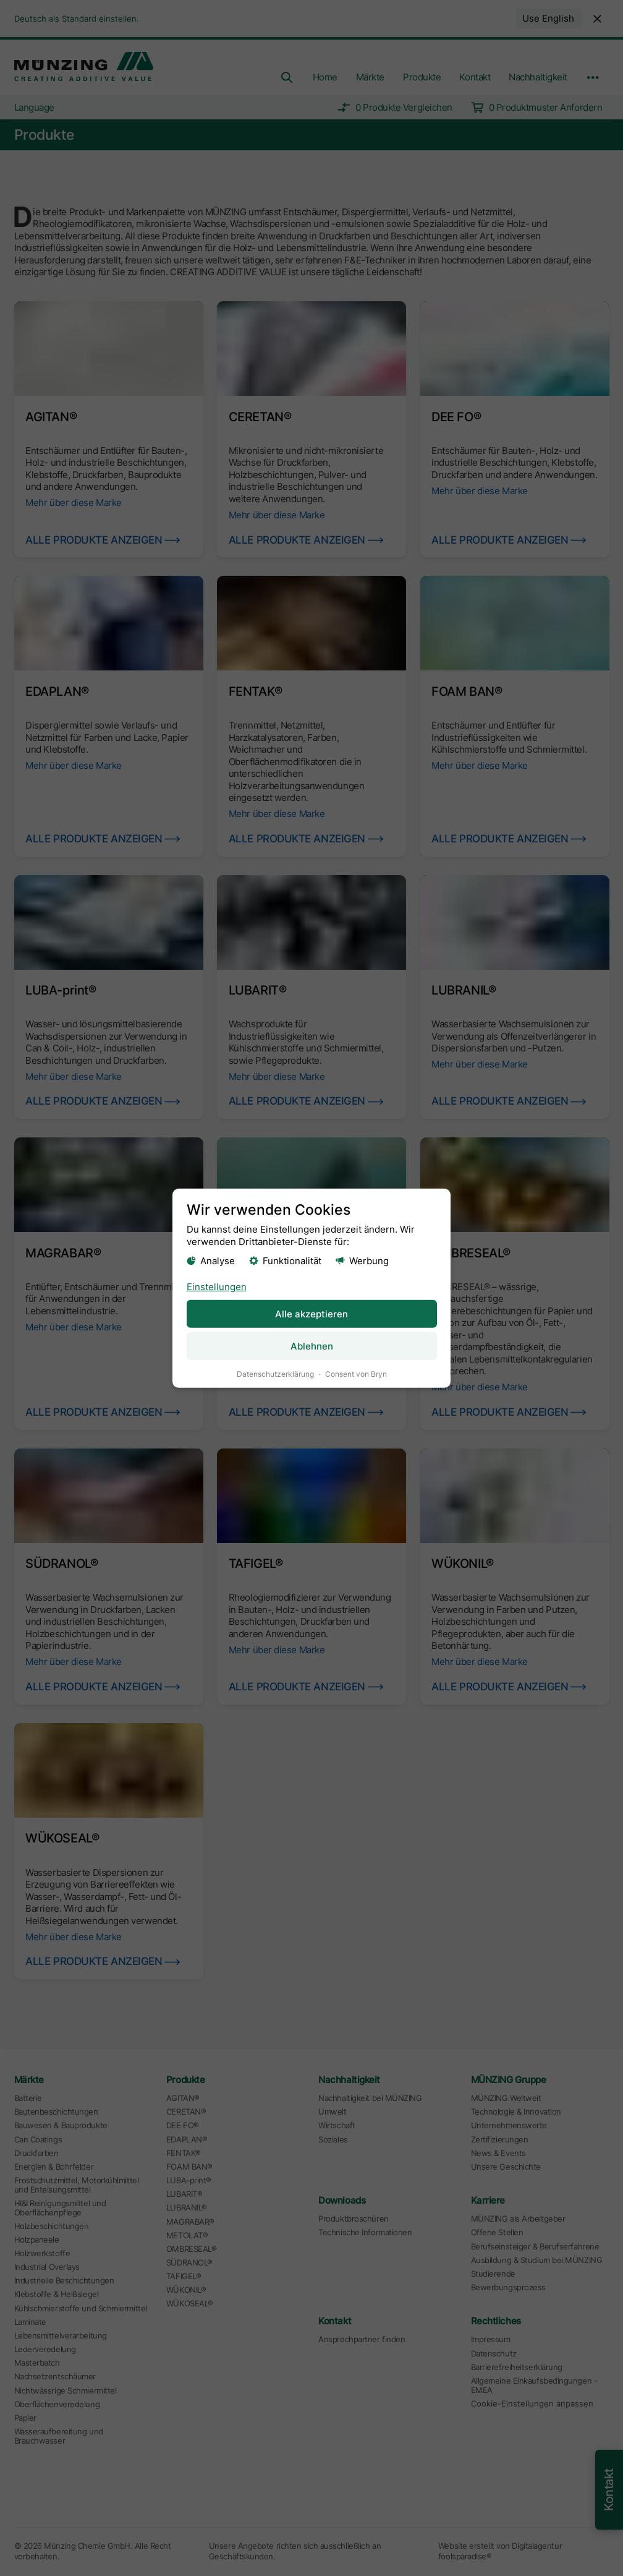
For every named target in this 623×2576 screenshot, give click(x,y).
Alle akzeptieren (311, 1313)
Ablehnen (311, 1345)
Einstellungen (217, 1286)
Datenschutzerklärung (275, 1373)
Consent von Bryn (356, 1373)
